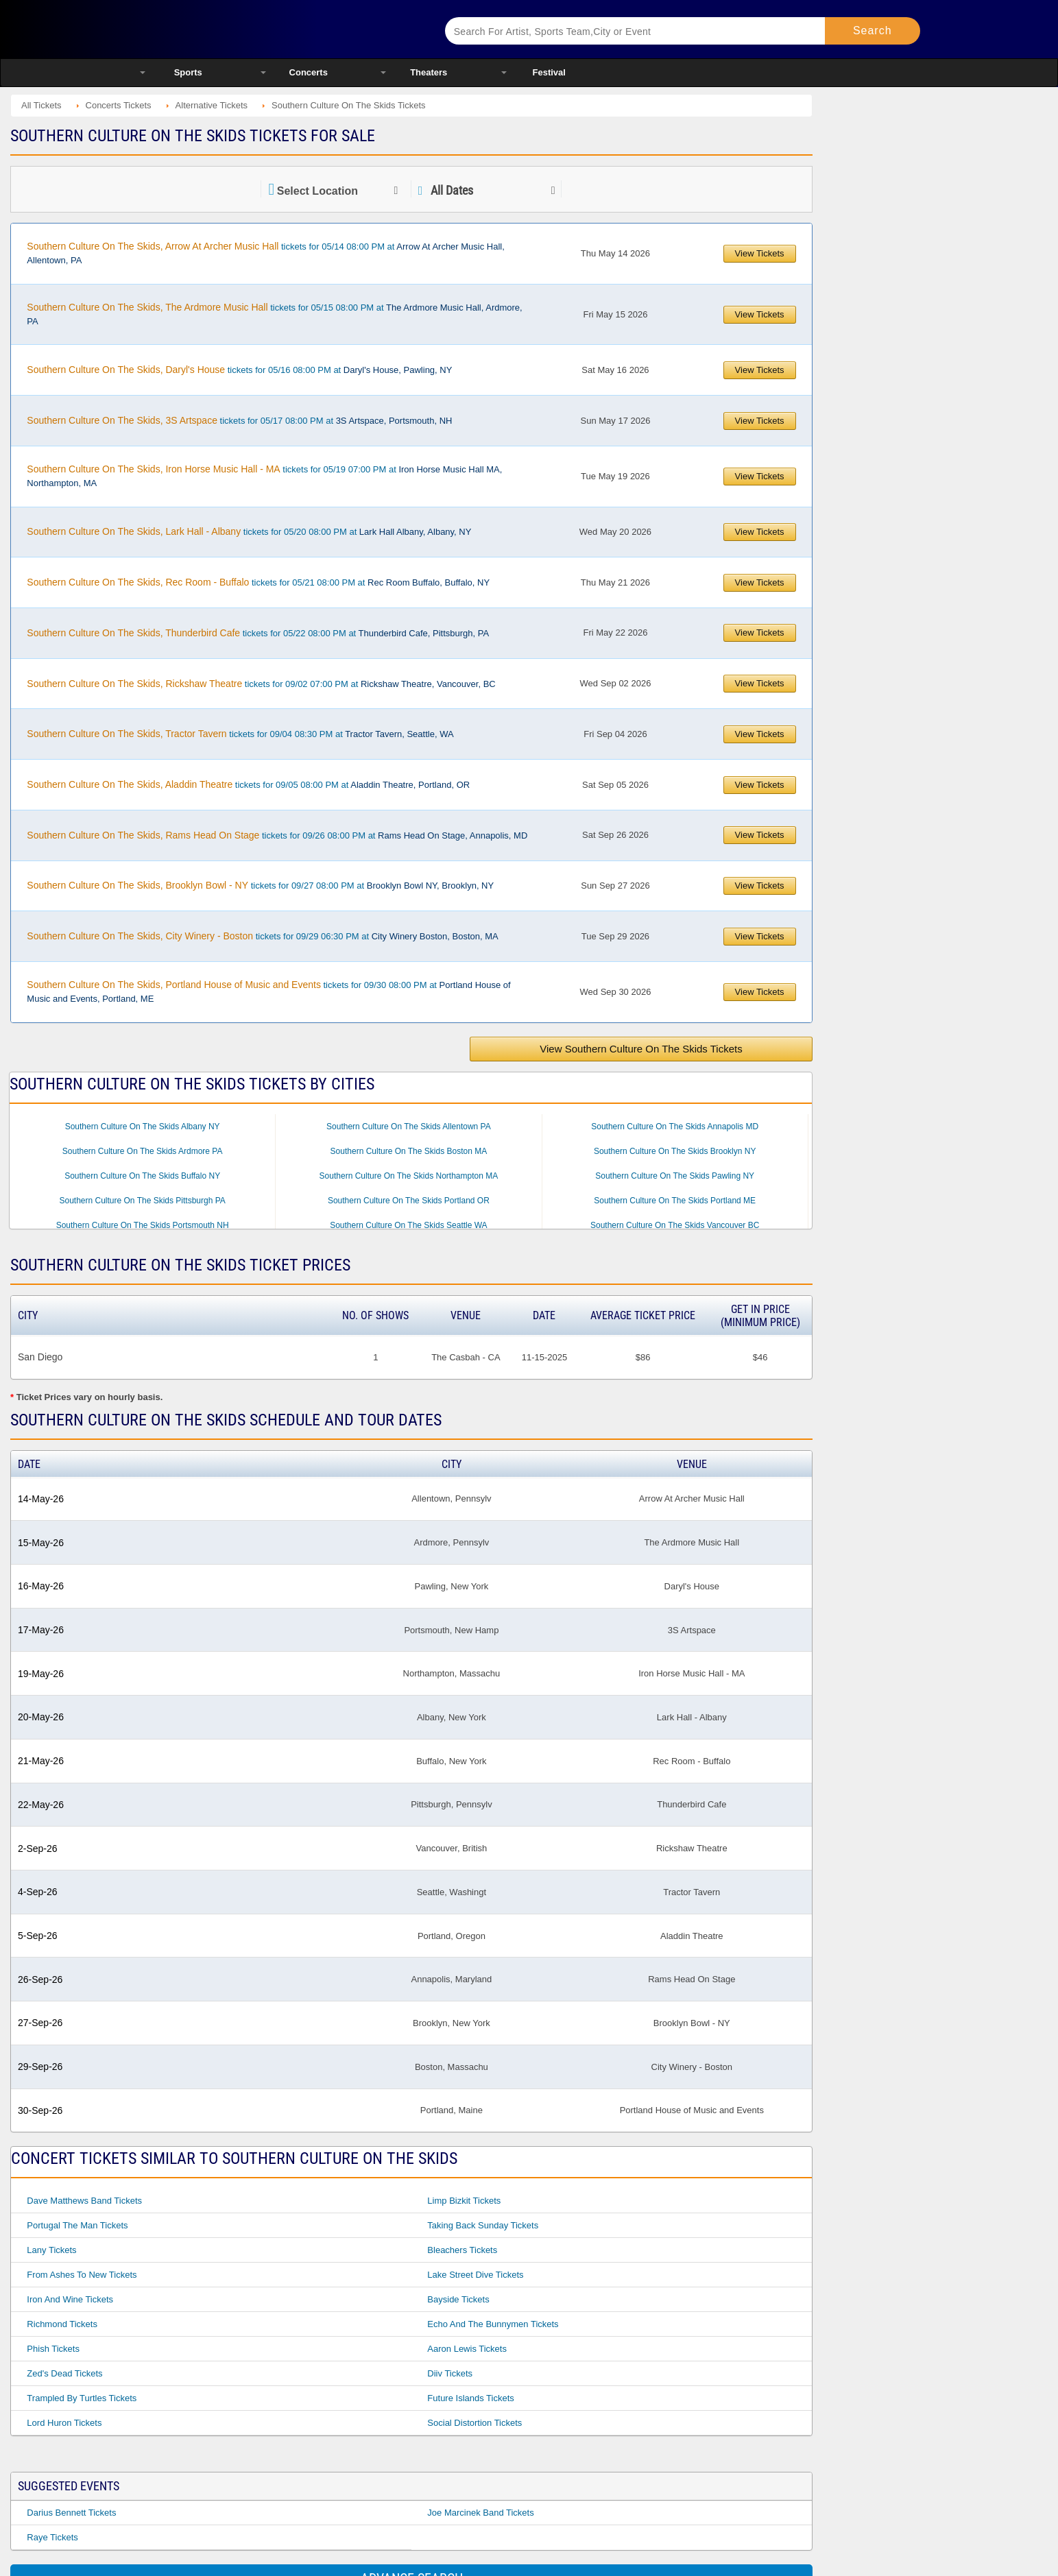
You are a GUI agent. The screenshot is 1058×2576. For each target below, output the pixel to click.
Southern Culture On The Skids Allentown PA (408, 1126)
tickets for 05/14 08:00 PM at (266, 253)
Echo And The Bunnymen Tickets (492, 2324)
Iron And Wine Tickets (70, 2299)
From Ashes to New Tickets (81, 2275)
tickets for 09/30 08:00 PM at (268, 991)
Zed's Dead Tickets (64, 2373)
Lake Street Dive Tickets (475, 2275)
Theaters (428, 72)
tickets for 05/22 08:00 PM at (258, 632)
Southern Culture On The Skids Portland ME (675, 1200)
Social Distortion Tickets (474, 2423)
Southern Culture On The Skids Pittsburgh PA (142, 1200)
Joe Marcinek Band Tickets (480, 2512)
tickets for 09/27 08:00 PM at (260, 885)
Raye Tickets (52, 2537)
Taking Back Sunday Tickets (482, 2225)
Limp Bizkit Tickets (464, 2200)
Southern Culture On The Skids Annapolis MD (674, 1126)
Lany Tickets (51, 2250)
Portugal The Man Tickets (77, 2225)
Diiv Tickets (449, 2373)
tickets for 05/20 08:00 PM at (249, 531)
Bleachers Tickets (462, 2250)
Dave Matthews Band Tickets (84, 2200)
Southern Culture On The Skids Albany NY (142, 1126)
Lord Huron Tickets (64, 2423)
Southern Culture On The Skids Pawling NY (674, 1176)
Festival (549, 72)
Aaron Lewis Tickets (467, 2349)
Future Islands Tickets (470, 2398)
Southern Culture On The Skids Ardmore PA (142, 1151)
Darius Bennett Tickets (71, 2512)
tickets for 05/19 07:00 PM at (264, 476)
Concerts (308, 72)
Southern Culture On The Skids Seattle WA (408, 1225)
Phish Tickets (53, 2349)
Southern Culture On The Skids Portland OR (409, 1200)
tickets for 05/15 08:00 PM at (274, 314)
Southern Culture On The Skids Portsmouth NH (142, 1225)
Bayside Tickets (458, 2299)
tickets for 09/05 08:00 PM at (248, 784)
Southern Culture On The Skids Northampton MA (409, 1176)
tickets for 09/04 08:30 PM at (240, 733)
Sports (188, 72)
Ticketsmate (275, 29)
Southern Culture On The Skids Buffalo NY (142, 1176)
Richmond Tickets (62, 2324)
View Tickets (759, 253)
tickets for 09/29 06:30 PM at (262, 935)
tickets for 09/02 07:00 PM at (261, 683)
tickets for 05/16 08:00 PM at (239, 369)
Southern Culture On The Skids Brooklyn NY (675, 1151)
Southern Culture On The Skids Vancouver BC (674, 1225)
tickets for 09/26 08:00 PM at (277, 835)
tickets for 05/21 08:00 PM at (258, 582)
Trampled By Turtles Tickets (81, 2398)
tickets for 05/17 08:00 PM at (239, 420)
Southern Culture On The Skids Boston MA (409, 1151)
